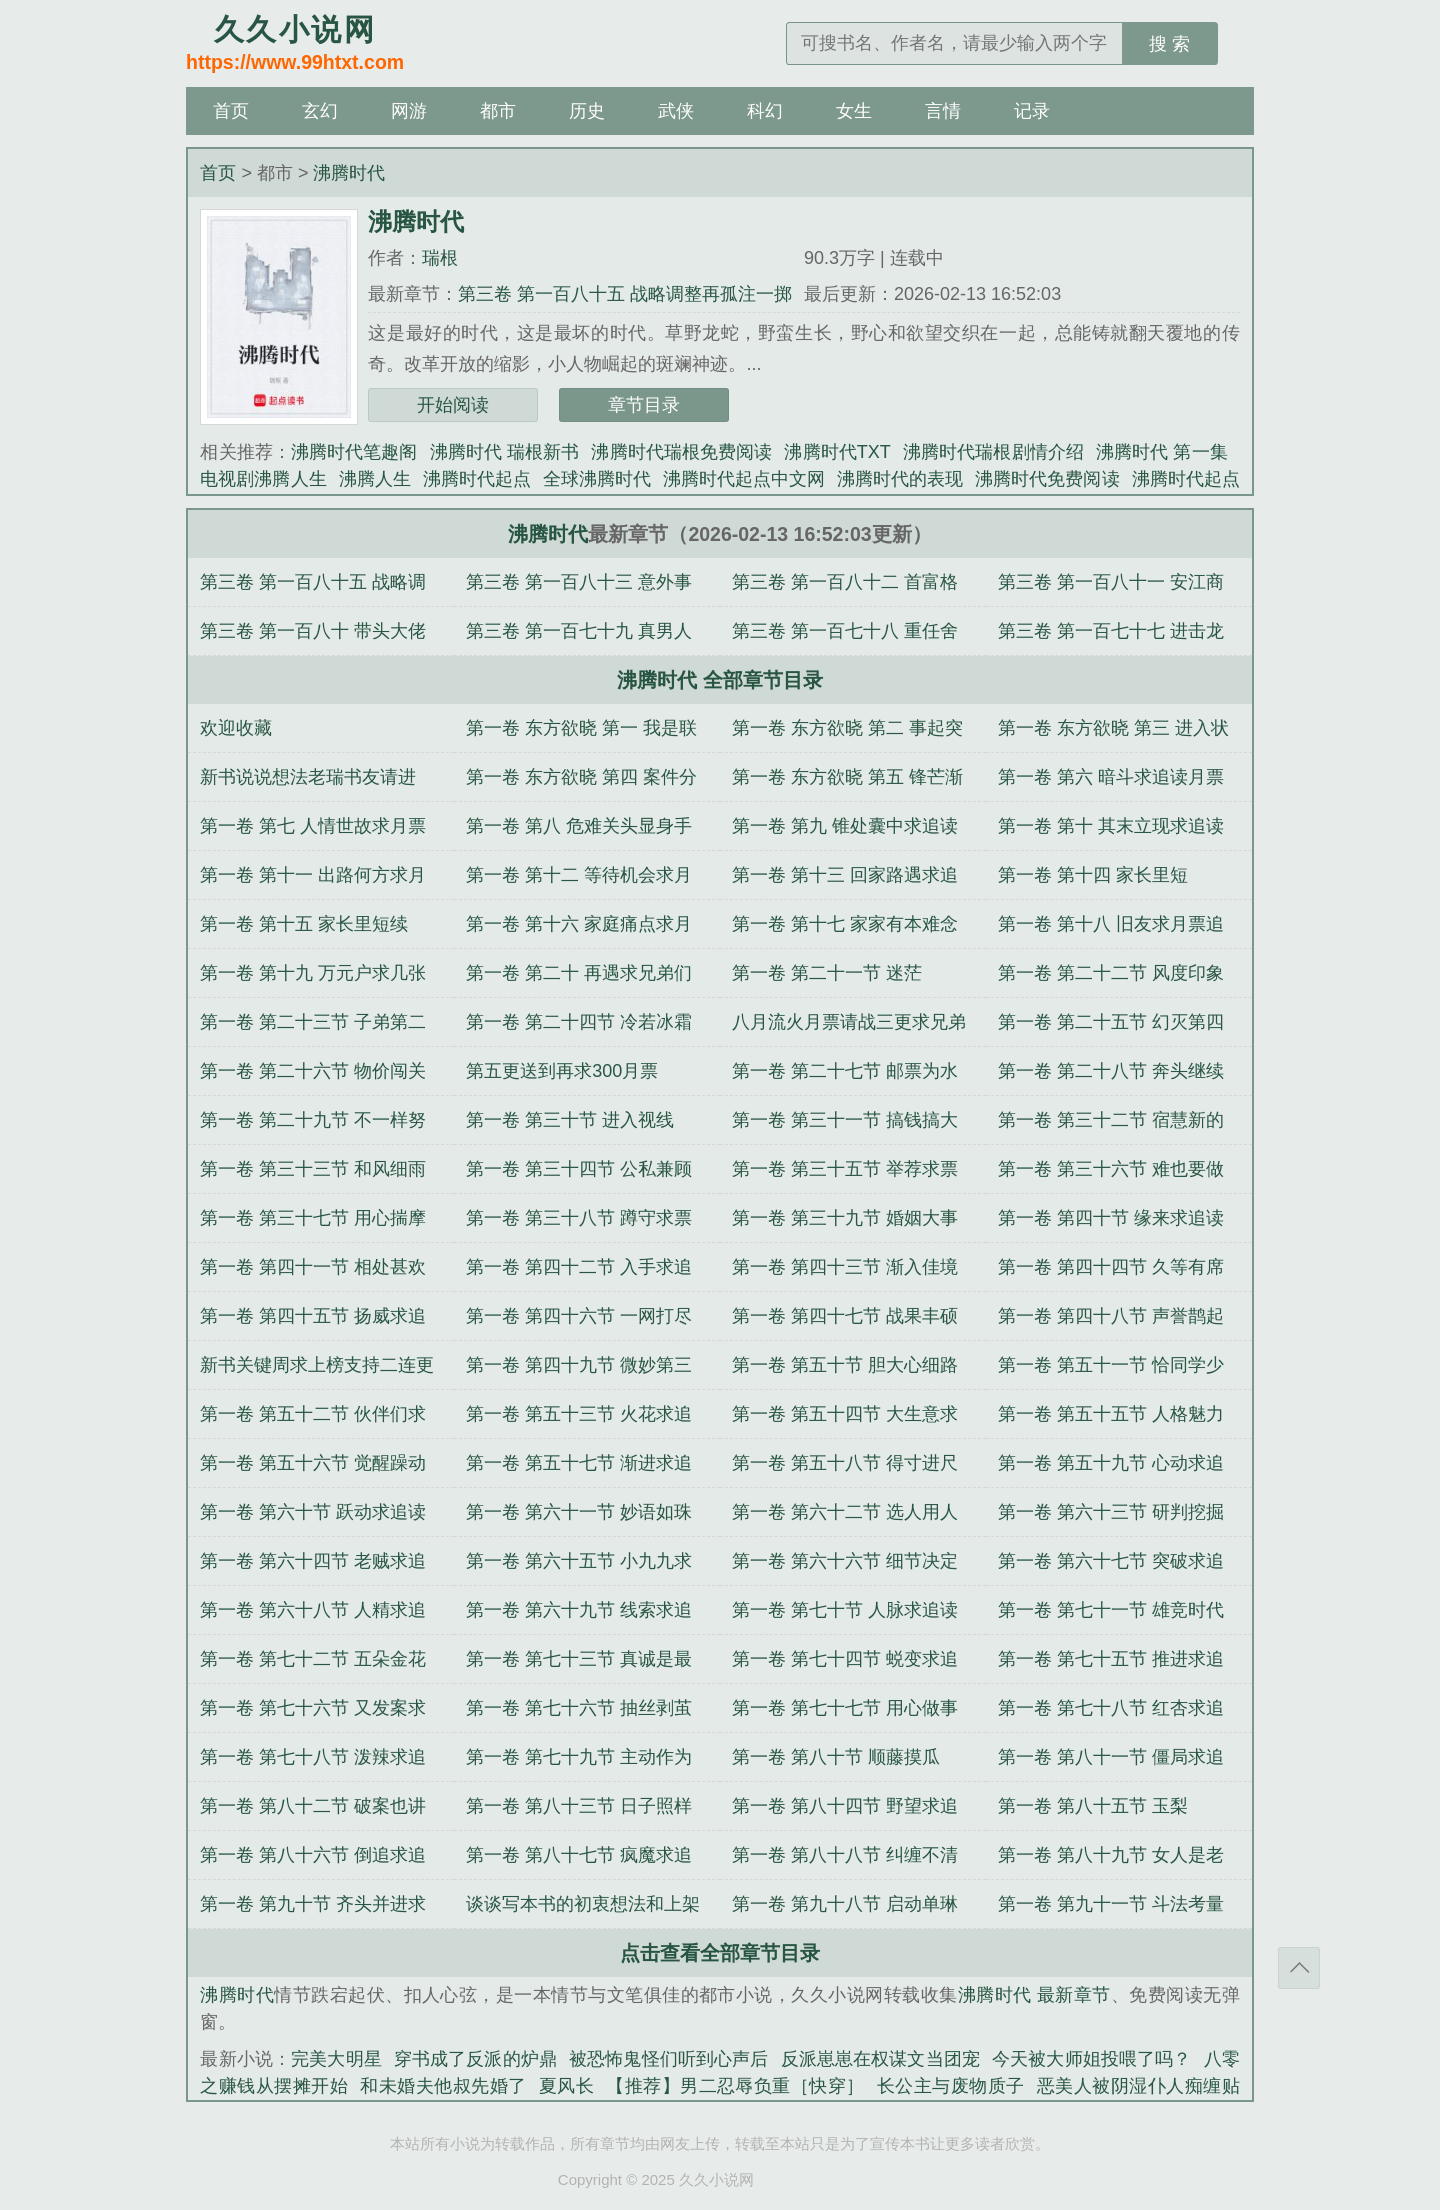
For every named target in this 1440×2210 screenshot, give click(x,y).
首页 (231, 111)
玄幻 (320, 111)
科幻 (765, 111)
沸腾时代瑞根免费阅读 (681, 452)
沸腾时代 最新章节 (1034, 1995)
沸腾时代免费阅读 (1047, 479)
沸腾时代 (349, 173)
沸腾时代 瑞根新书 (505, 452)
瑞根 (440, 258)
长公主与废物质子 (951, 2086)
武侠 (676, 111)
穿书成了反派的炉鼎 (475, 2059)
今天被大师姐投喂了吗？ (1092, 2059)
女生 (854, 111)
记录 (1032, 111)
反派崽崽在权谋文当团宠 (881, 2059)
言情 (943, 111)
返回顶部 (1299, 1968)
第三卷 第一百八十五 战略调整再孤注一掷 (625, 294)
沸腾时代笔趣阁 (354, 452)
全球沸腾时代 (597, 479)
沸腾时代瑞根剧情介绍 (993, 452)
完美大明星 (336, 2059)
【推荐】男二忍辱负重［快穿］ (735, 2086)
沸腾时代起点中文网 (744, 479)
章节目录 (644, 405)
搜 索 (1169, 44)
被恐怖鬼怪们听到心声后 (669, 2059)
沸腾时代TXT (837, 452)
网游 (409, 111)
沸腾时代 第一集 (1162, 452)
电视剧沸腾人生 (263, 479)
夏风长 (566, 2086)
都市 (498, 111)
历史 (587, 111)
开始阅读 (453, 405)
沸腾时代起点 (477, 479)
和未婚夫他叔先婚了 (443, 2086)
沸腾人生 (375, 479)
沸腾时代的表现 (900, 479)
